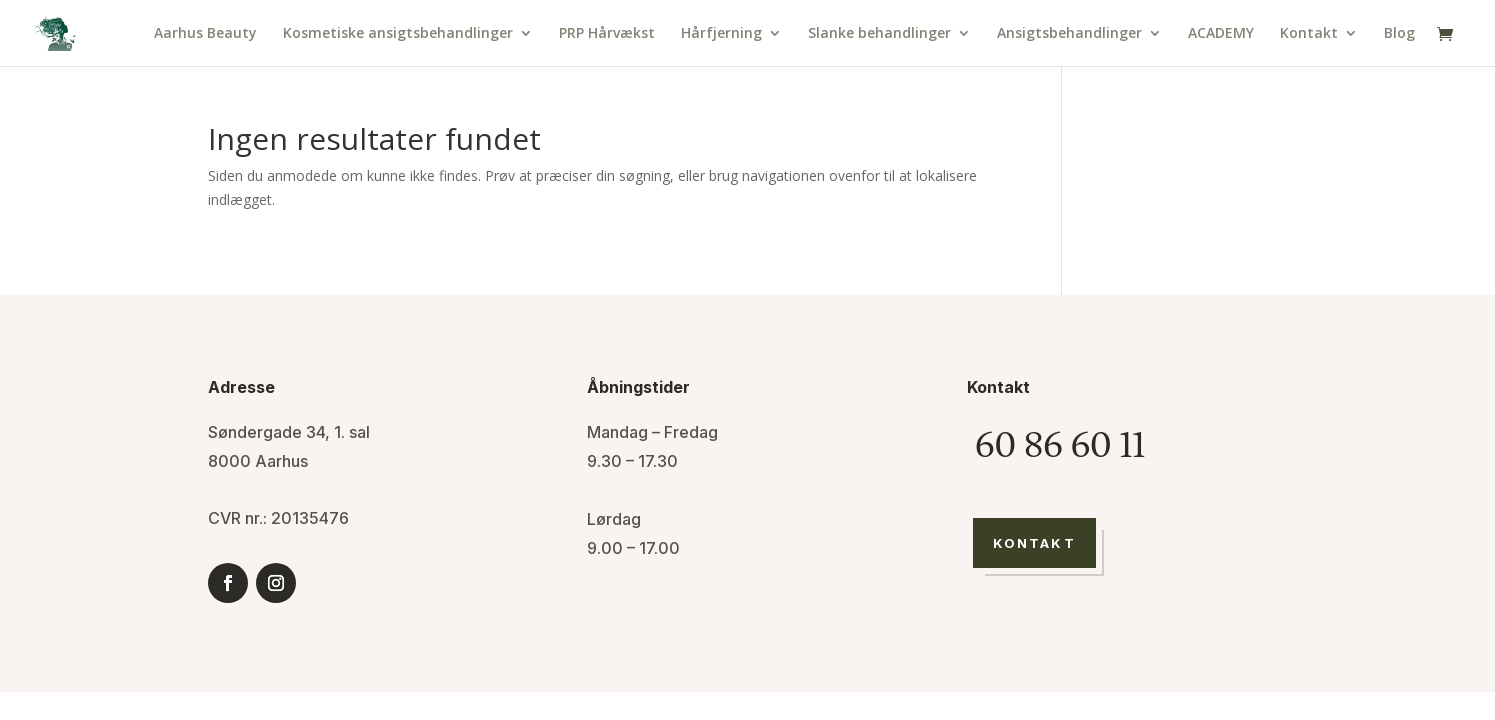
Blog (1399, 34)
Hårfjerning (721, 34)
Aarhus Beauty (205, 34)
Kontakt (1309, 34)
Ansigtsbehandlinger (1069, 34)
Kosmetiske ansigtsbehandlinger (398, 34)
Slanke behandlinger (879, 34)
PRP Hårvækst (607, 34)
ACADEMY (1221, 34)
